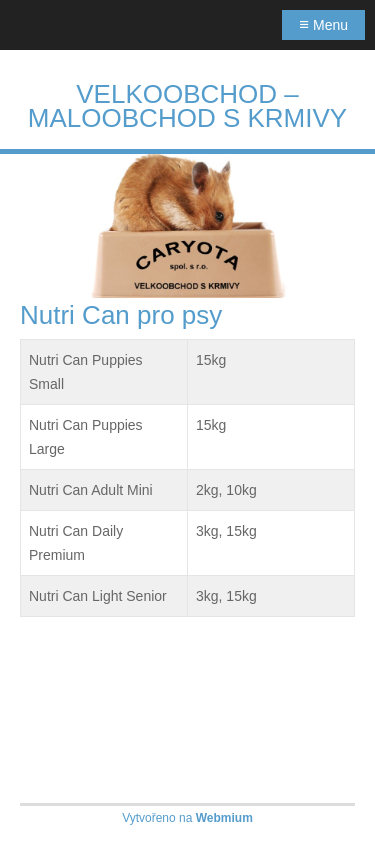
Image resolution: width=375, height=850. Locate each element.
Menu (323, 24)
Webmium (224, 818)
